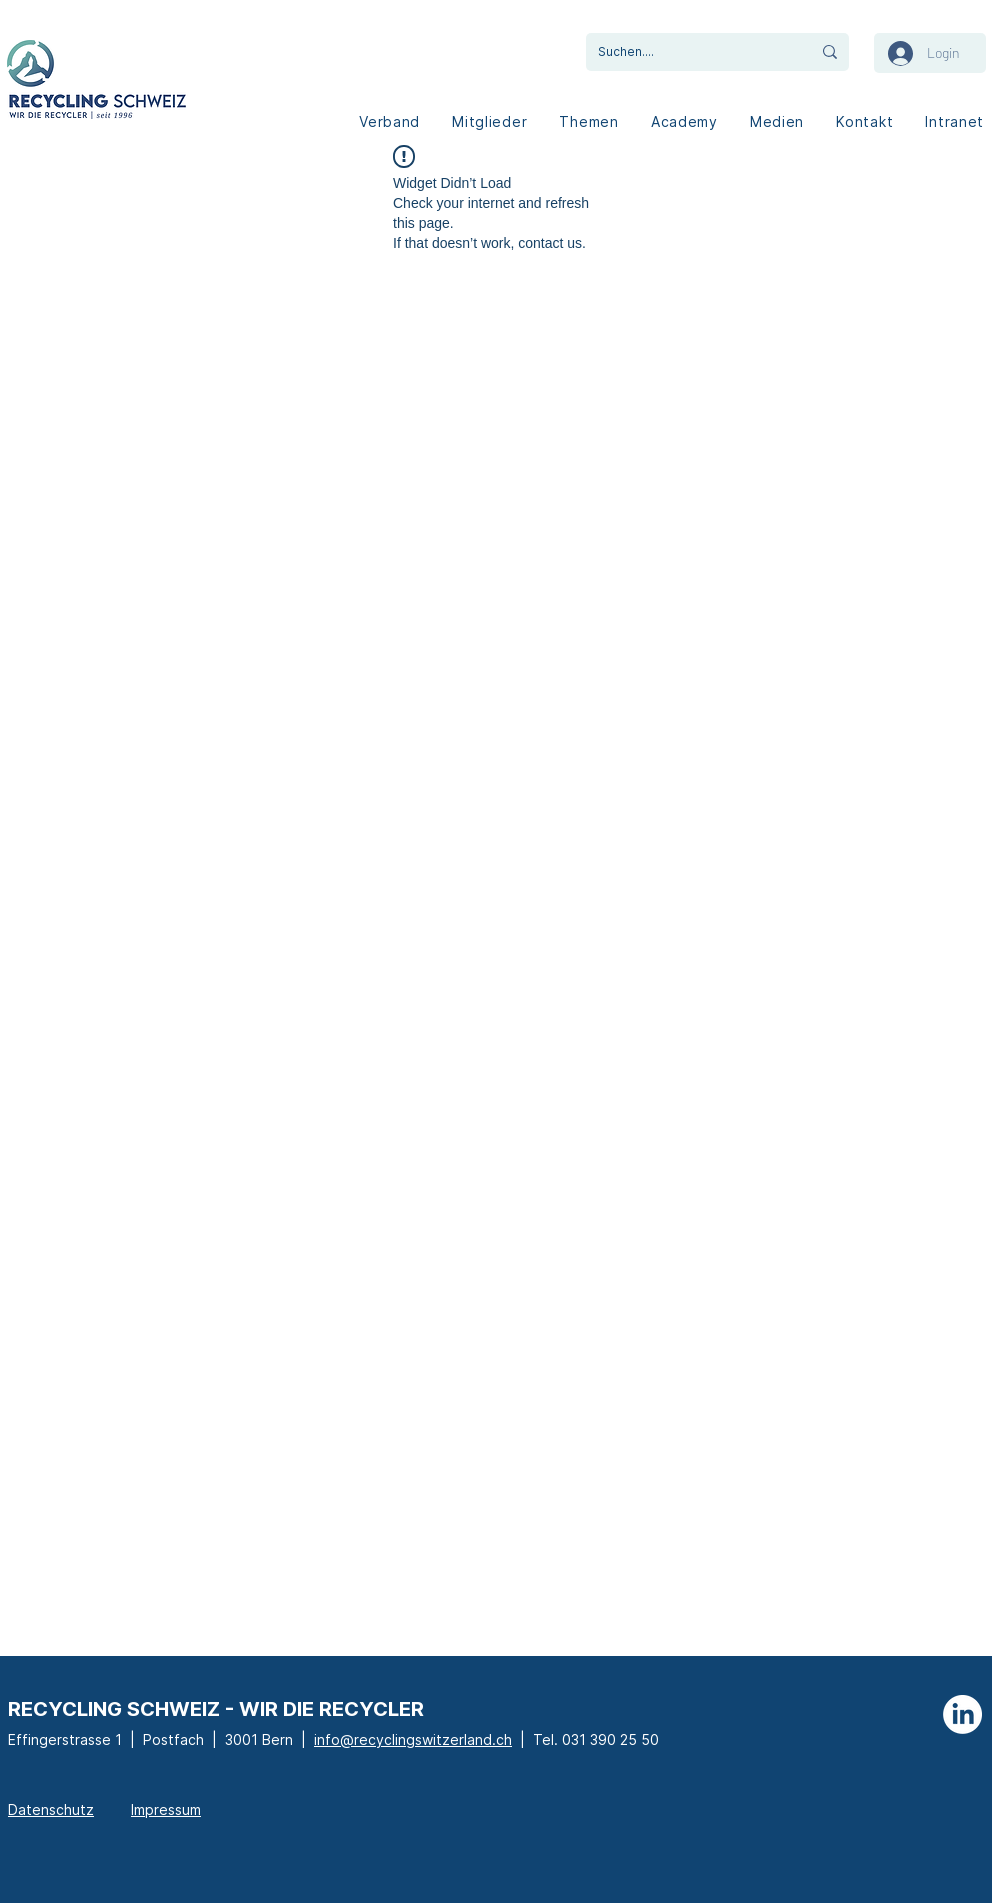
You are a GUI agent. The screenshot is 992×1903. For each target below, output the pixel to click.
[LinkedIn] (962, 1714)
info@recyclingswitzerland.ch (413, 1739)
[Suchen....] (683, 52)
